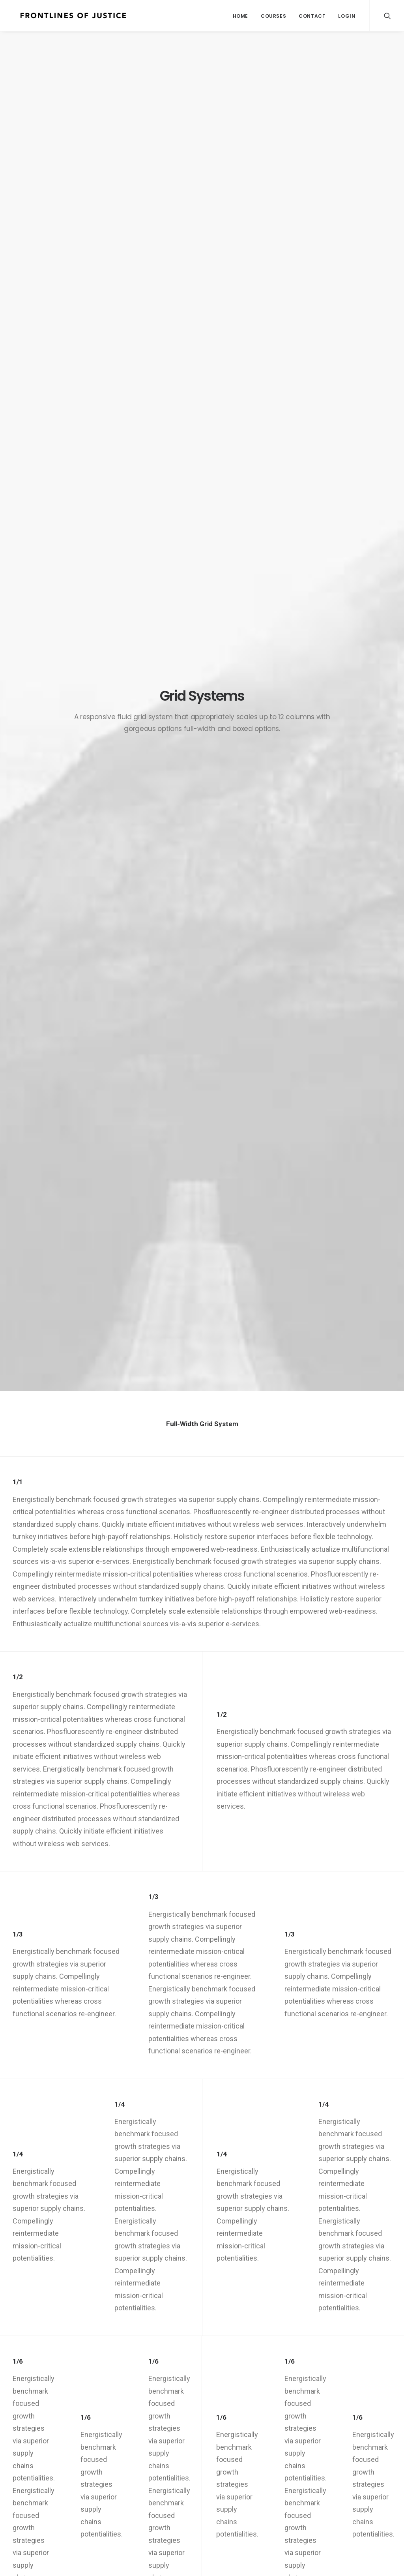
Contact (312, 16)
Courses (273, 16)
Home (240, 16)
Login (346, 16)
